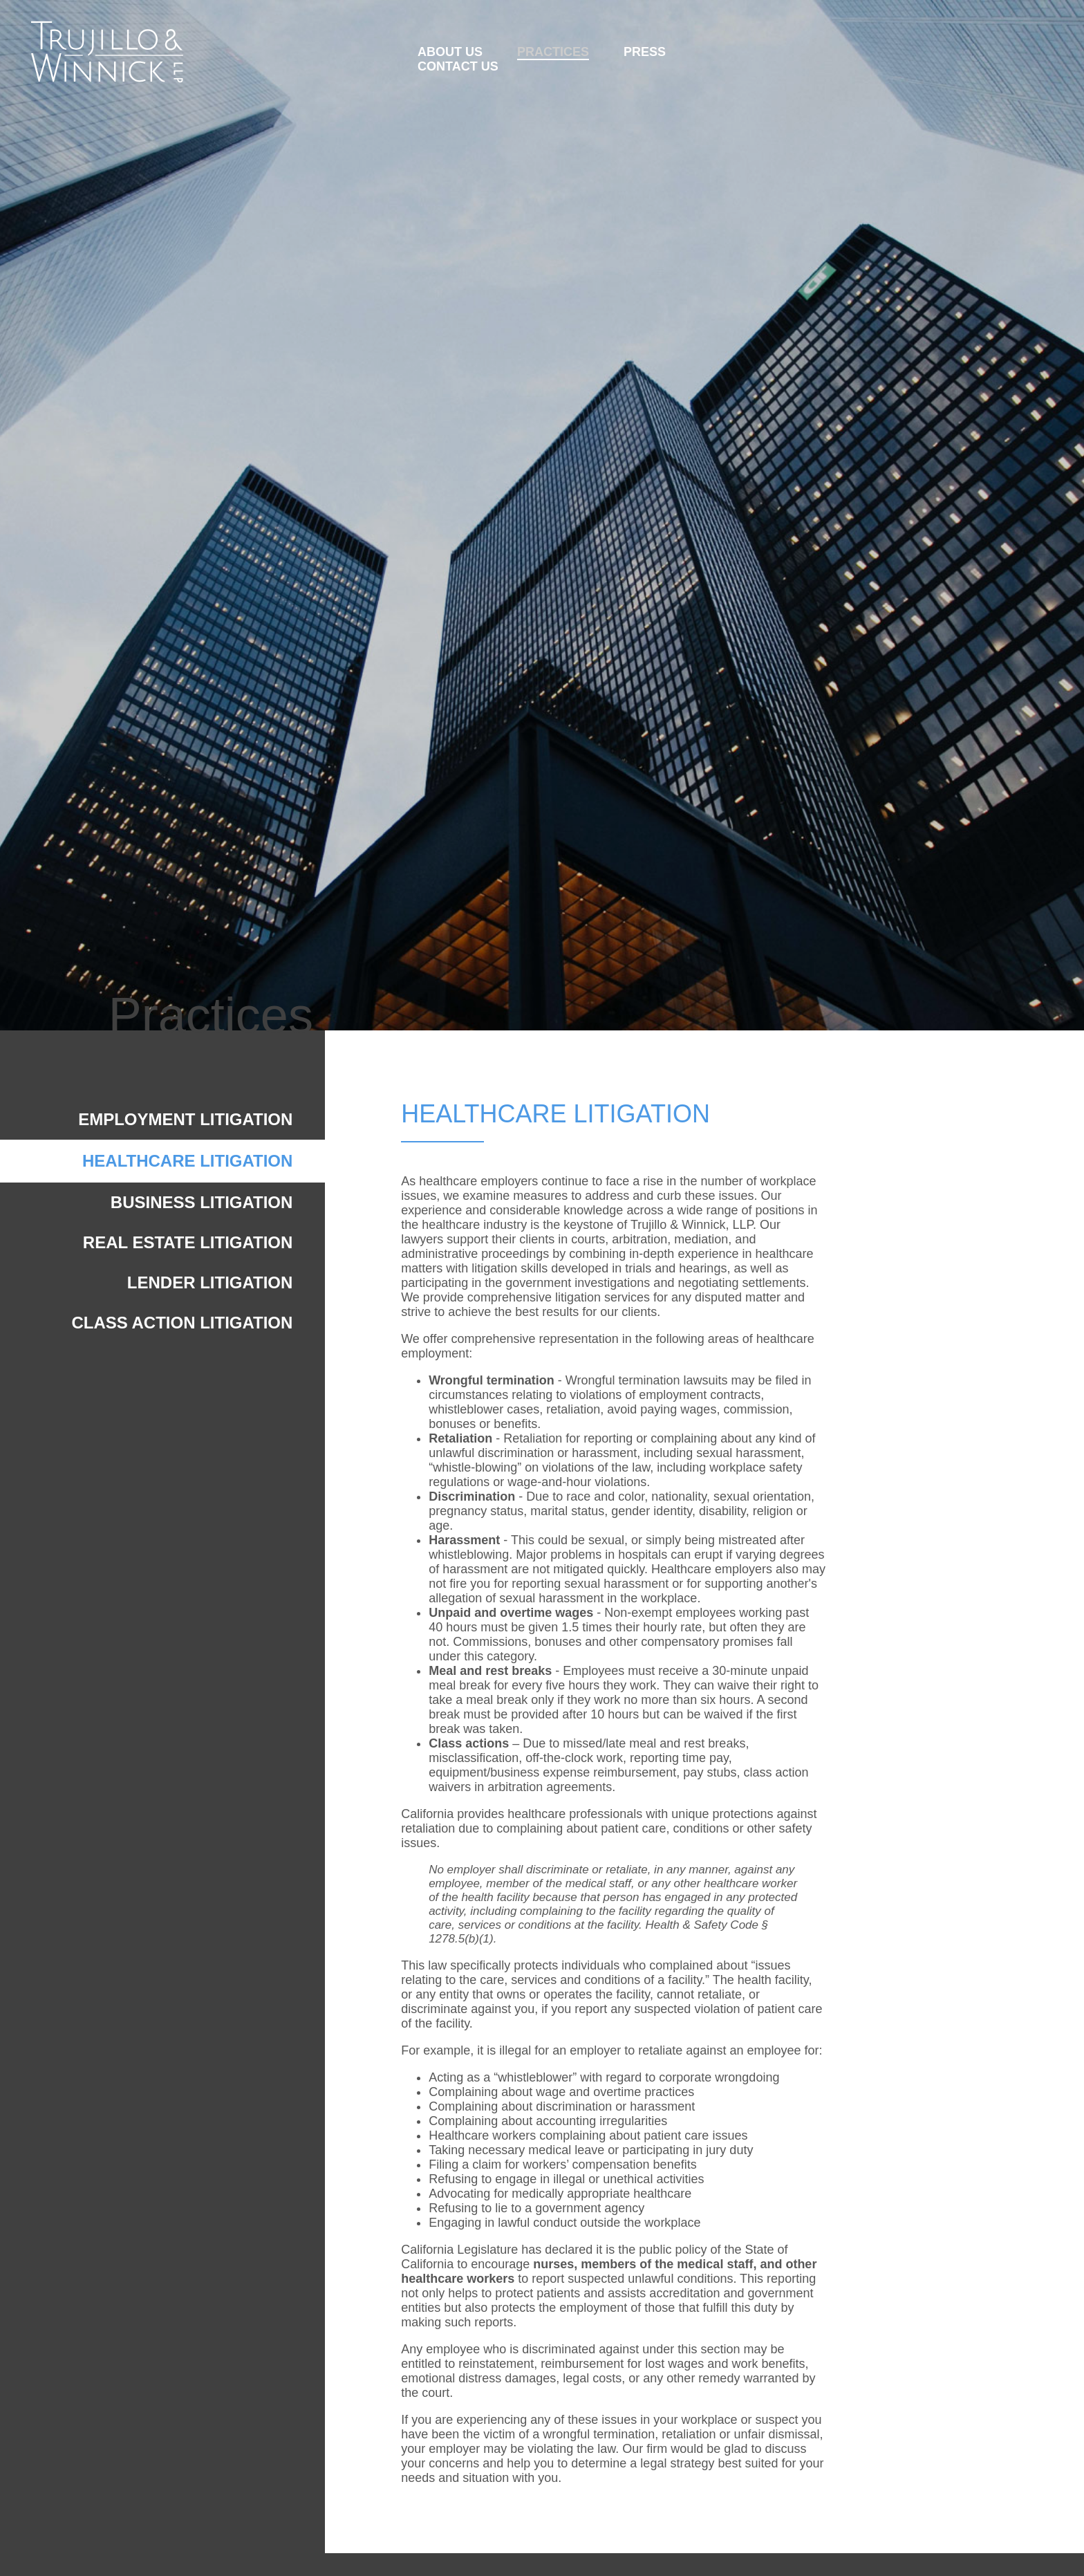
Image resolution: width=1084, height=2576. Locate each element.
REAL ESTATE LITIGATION (188, 1242)
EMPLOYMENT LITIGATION (185, 1119)
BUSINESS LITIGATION (202, 1202)
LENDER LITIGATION (210, 1282)
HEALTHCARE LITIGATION (187, 1160)
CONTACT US (458, 66)
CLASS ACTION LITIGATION (181, 1322)
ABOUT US (450, 52)
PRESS (645, 52)
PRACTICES (553, 52)
